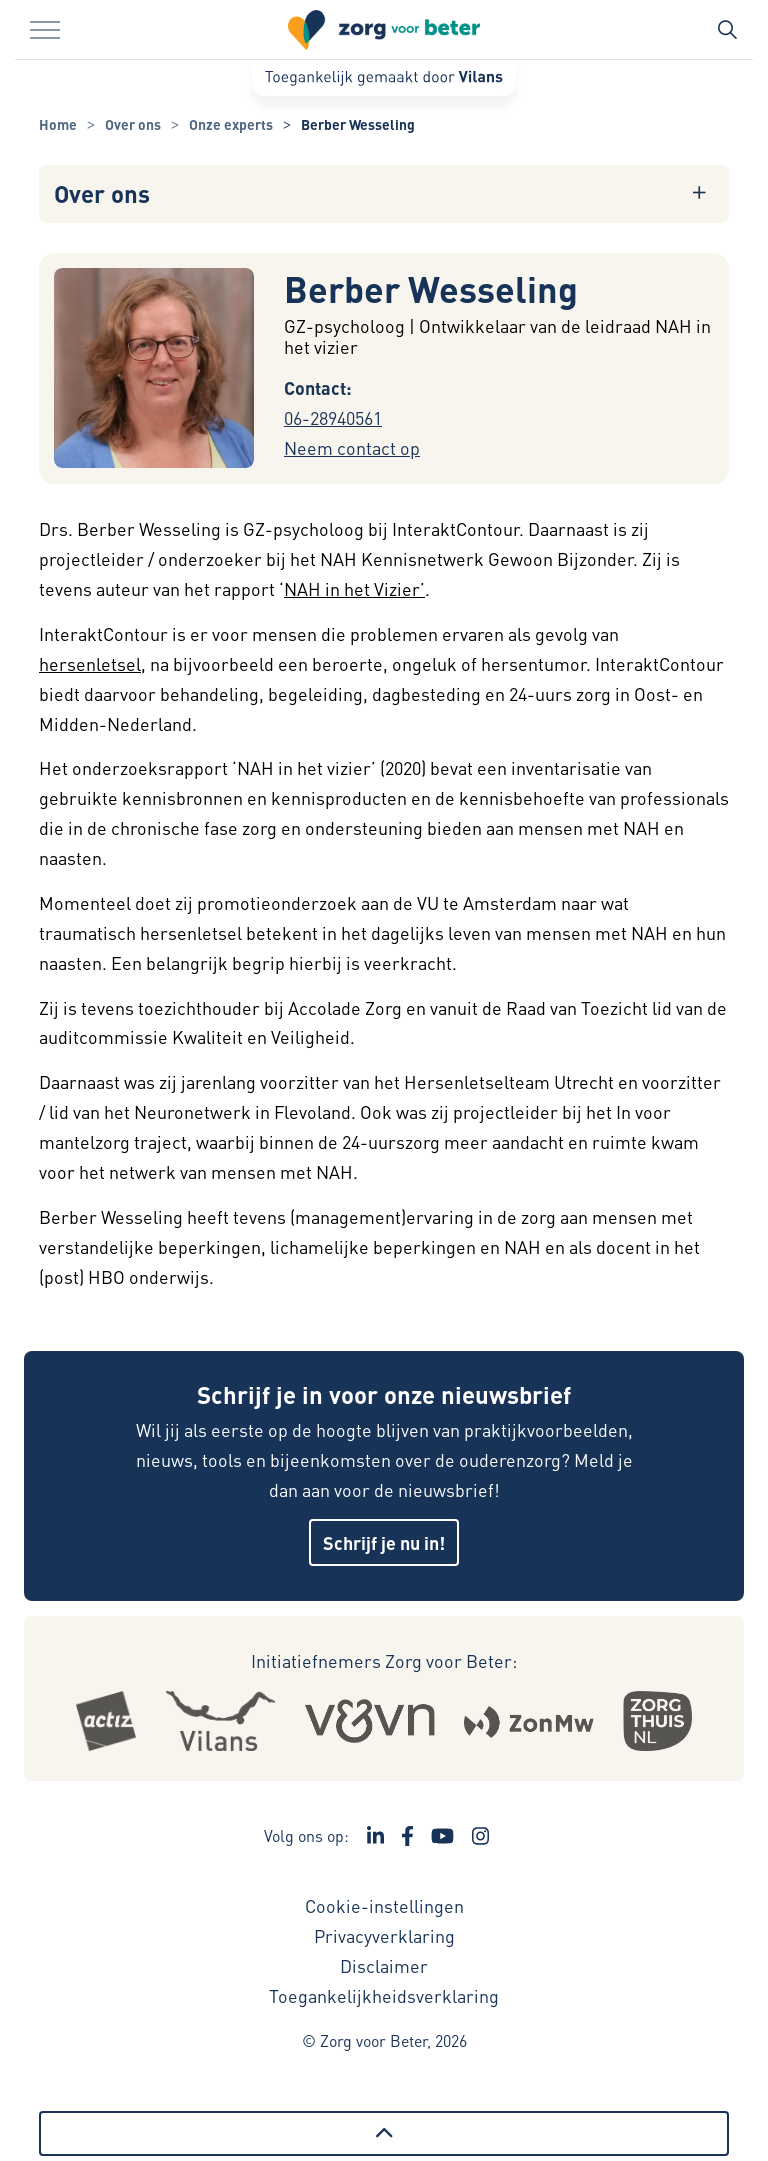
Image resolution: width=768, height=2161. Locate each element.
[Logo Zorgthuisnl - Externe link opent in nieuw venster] (658, 1721)
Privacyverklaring (384, 1935)
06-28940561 (333, 417)
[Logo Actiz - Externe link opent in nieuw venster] (106, 1721)
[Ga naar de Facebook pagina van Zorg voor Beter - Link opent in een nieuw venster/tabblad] (407, 1836)
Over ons (102, 194)
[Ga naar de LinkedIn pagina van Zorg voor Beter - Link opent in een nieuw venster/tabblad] (376, 1836)
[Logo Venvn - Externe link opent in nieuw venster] (369, 1721)
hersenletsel (90, 663)
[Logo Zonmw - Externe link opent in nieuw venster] (528, 1721)
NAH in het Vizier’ (354, 588)
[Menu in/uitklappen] (45, 30)
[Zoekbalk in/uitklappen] (727, 30)
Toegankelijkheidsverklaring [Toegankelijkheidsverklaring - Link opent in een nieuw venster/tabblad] (384, 1995)
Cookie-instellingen (384, 1905)
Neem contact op (352, 447)
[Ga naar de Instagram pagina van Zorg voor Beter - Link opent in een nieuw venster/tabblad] (481, 1836)
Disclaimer (384, 1965)
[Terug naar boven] (384, 2133)
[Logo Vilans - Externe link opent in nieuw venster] (220, 1721)
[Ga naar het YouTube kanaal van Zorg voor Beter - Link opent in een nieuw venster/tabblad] (442, 1836)
